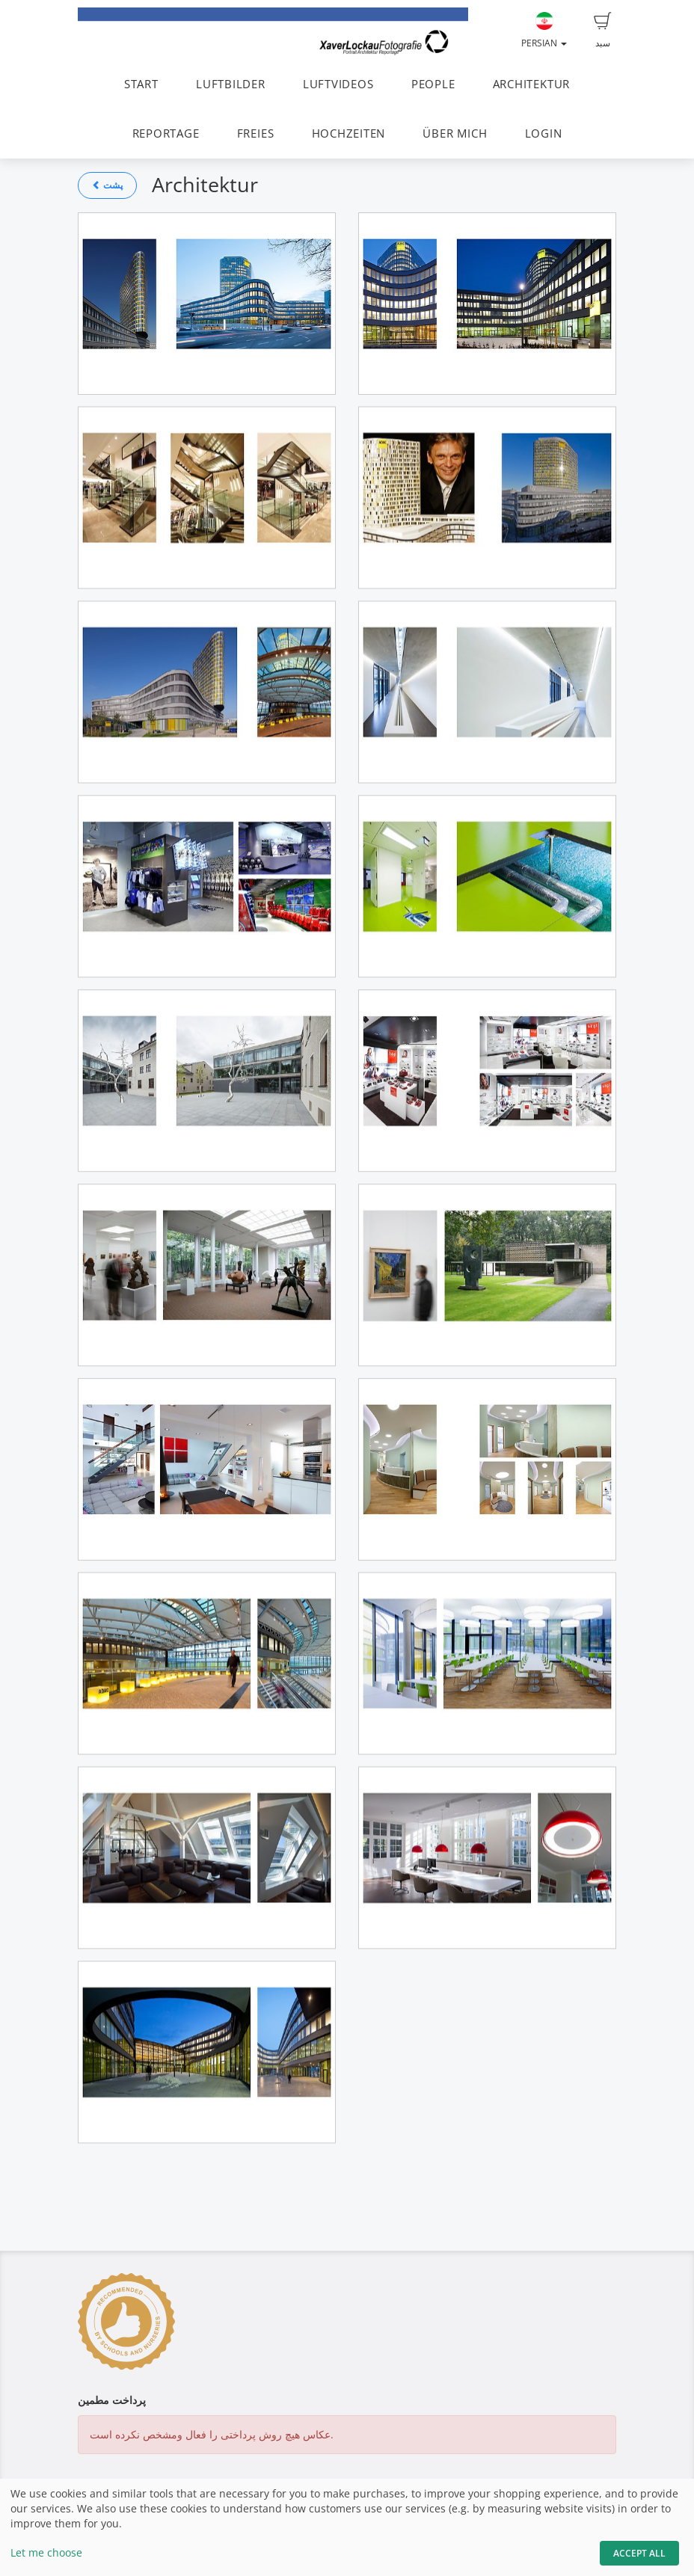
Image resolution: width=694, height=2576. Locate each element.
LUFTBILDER (230, 84)
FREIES (255, 133)
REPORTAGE (166, 133)
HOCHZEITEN (349, 133)
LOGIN (543, 133)
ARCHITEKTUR (531, 84)
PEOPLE (433, 84)
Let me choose (46, 2552)
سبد (603, 30)
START (141, 84)
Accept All (639, 2553)
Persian (544, 30)
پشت (107, 185)
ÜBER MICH (455, 133)
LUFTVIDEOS (338, 84)
